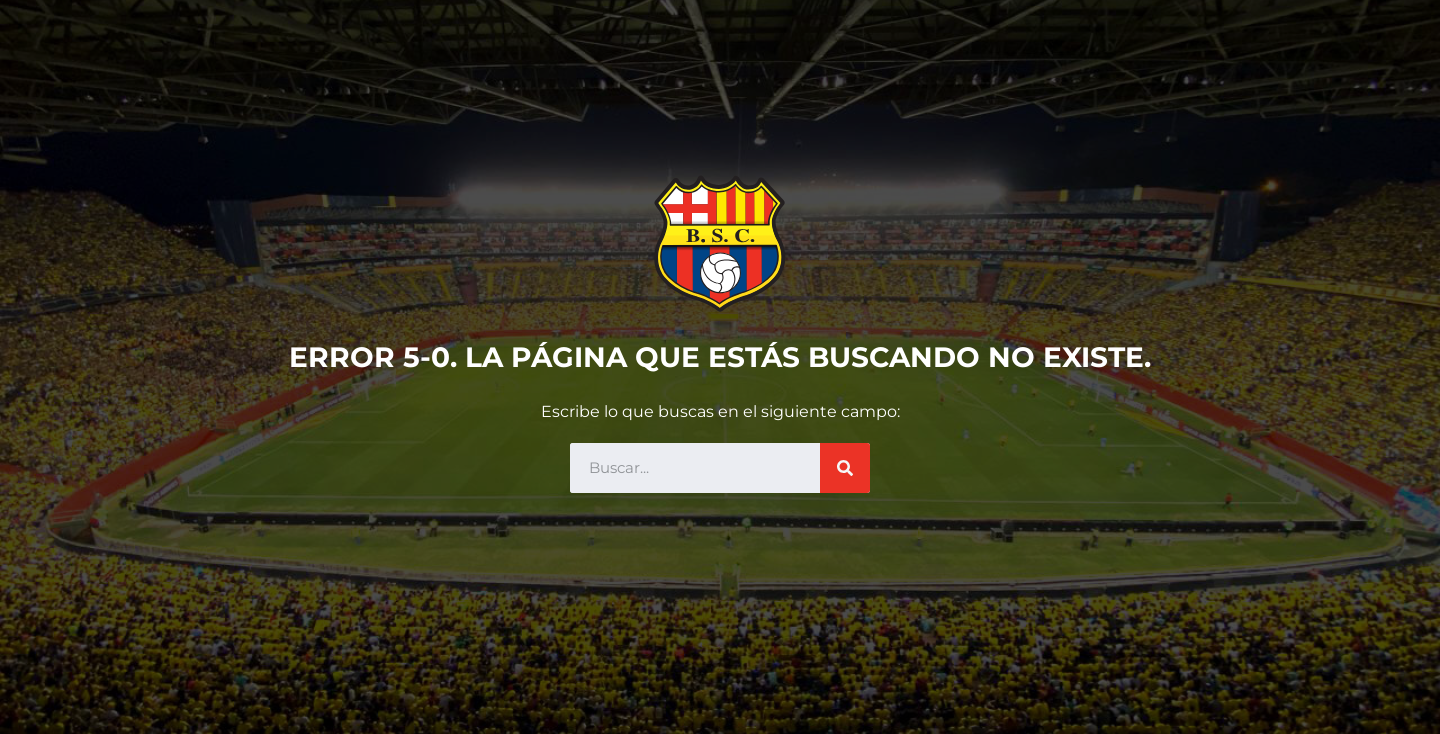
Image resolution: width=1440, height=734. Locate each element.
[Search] (845, 468)
